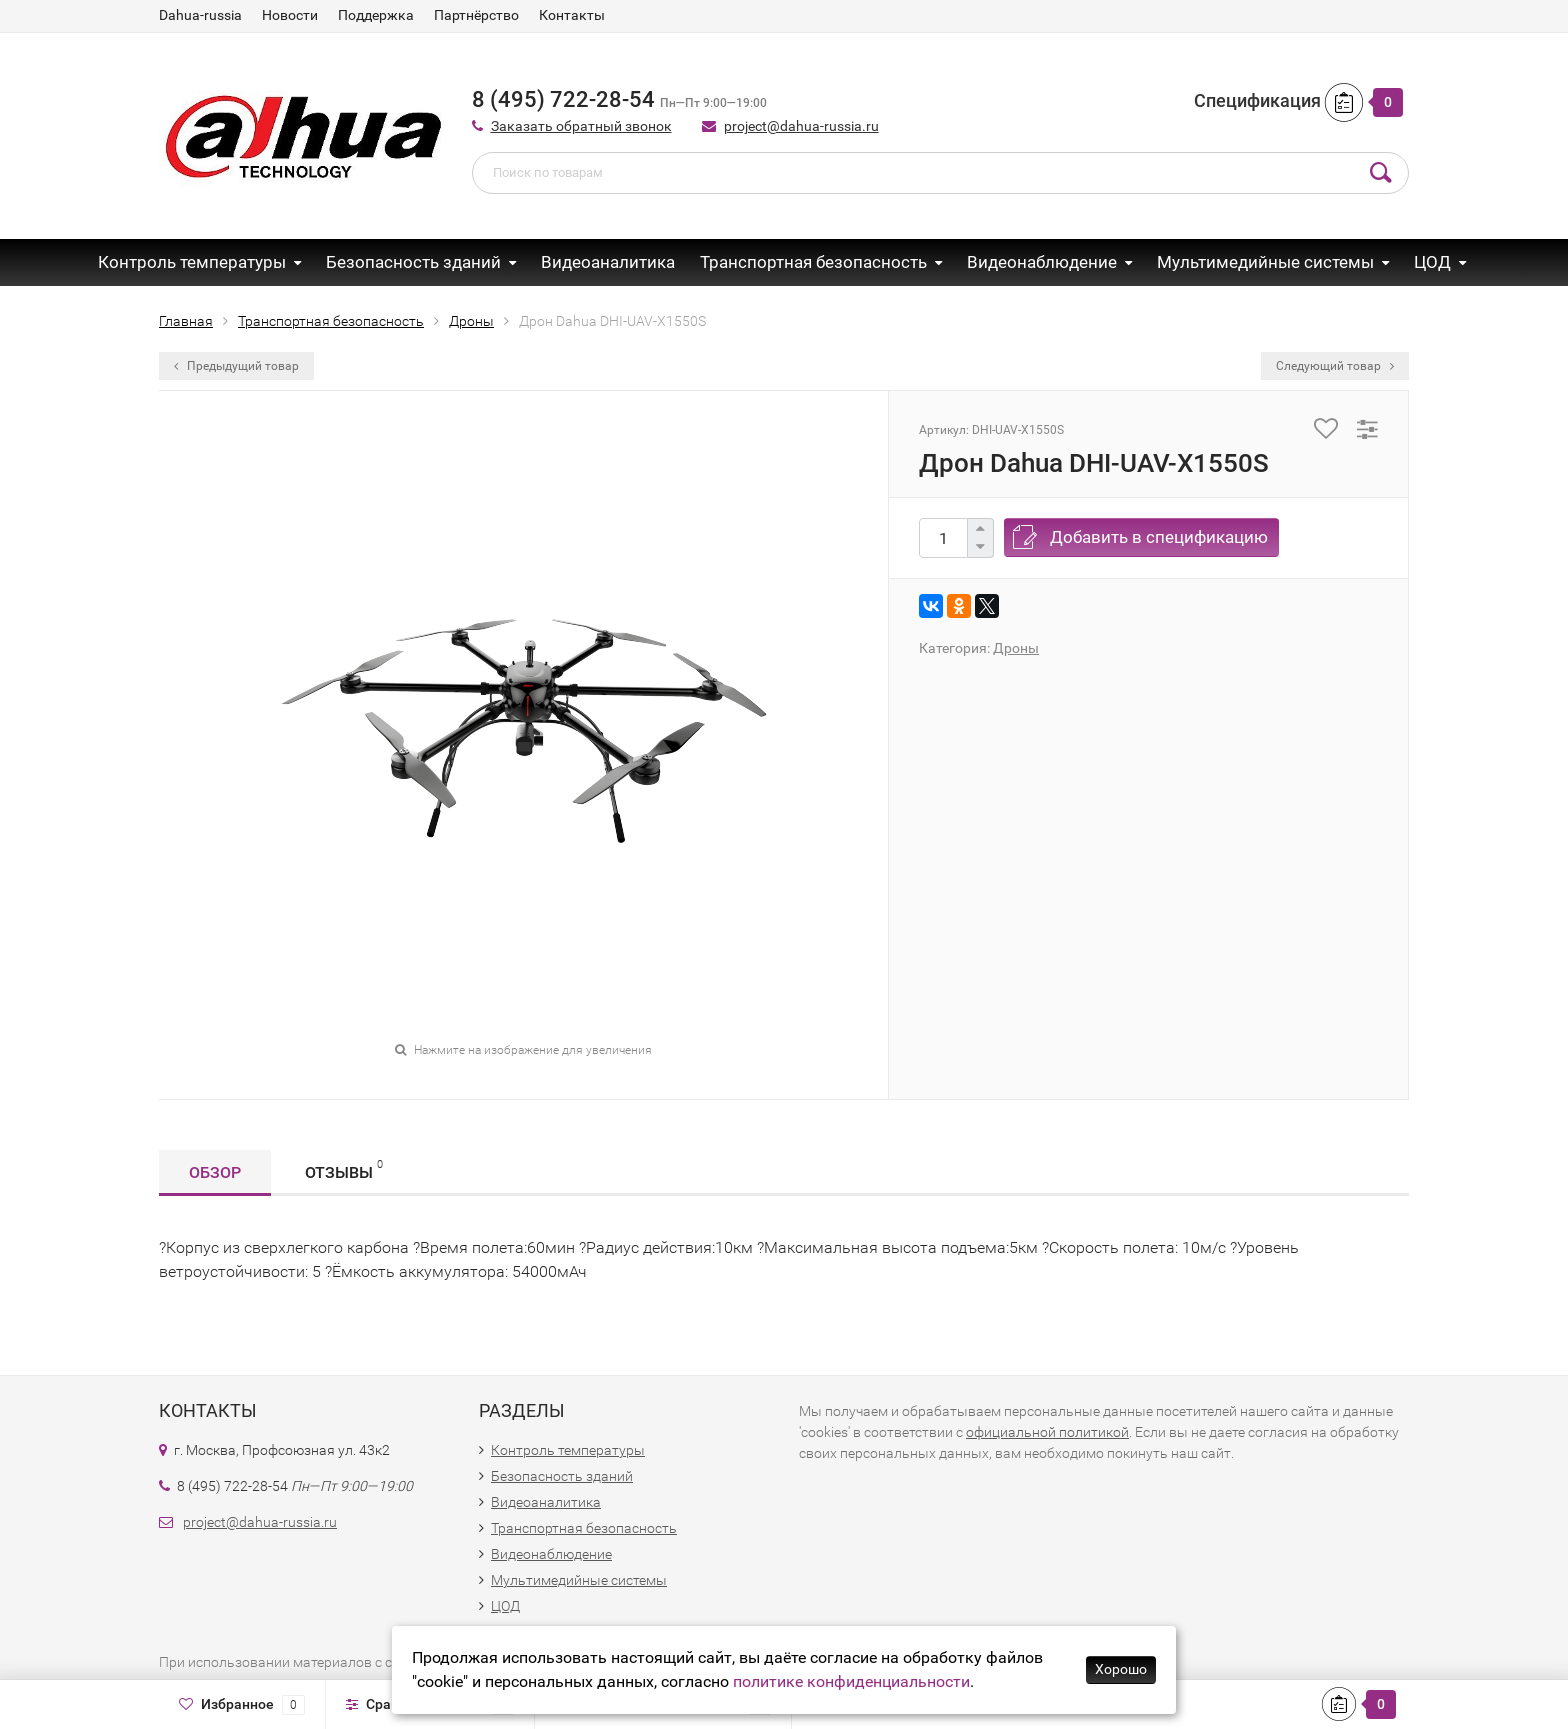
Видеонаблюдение (1042, 262)
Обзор (215, 1172)
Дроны (1016, 648)
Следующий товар (1335, 366)
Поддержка (376, 15)
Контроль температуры (192, 262)
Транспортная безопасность (813, 262)
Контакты (572, 15)
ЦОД (1432, 262)
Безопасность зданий (413, 262)
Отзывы (344, 1169)
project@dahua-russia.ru (801, 126)
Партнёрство (476, 15)
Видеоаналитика (608, 262)
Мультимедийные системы (1265, 262)
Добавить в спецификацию (1159, 537)
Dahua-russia (200, 15)
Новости (290, 15)
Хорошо (1121, 1669)
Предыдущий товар (236, 366)
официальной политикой (1047, 1432)
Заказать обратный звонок (581, 126)
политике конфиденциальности (851, 1681)
